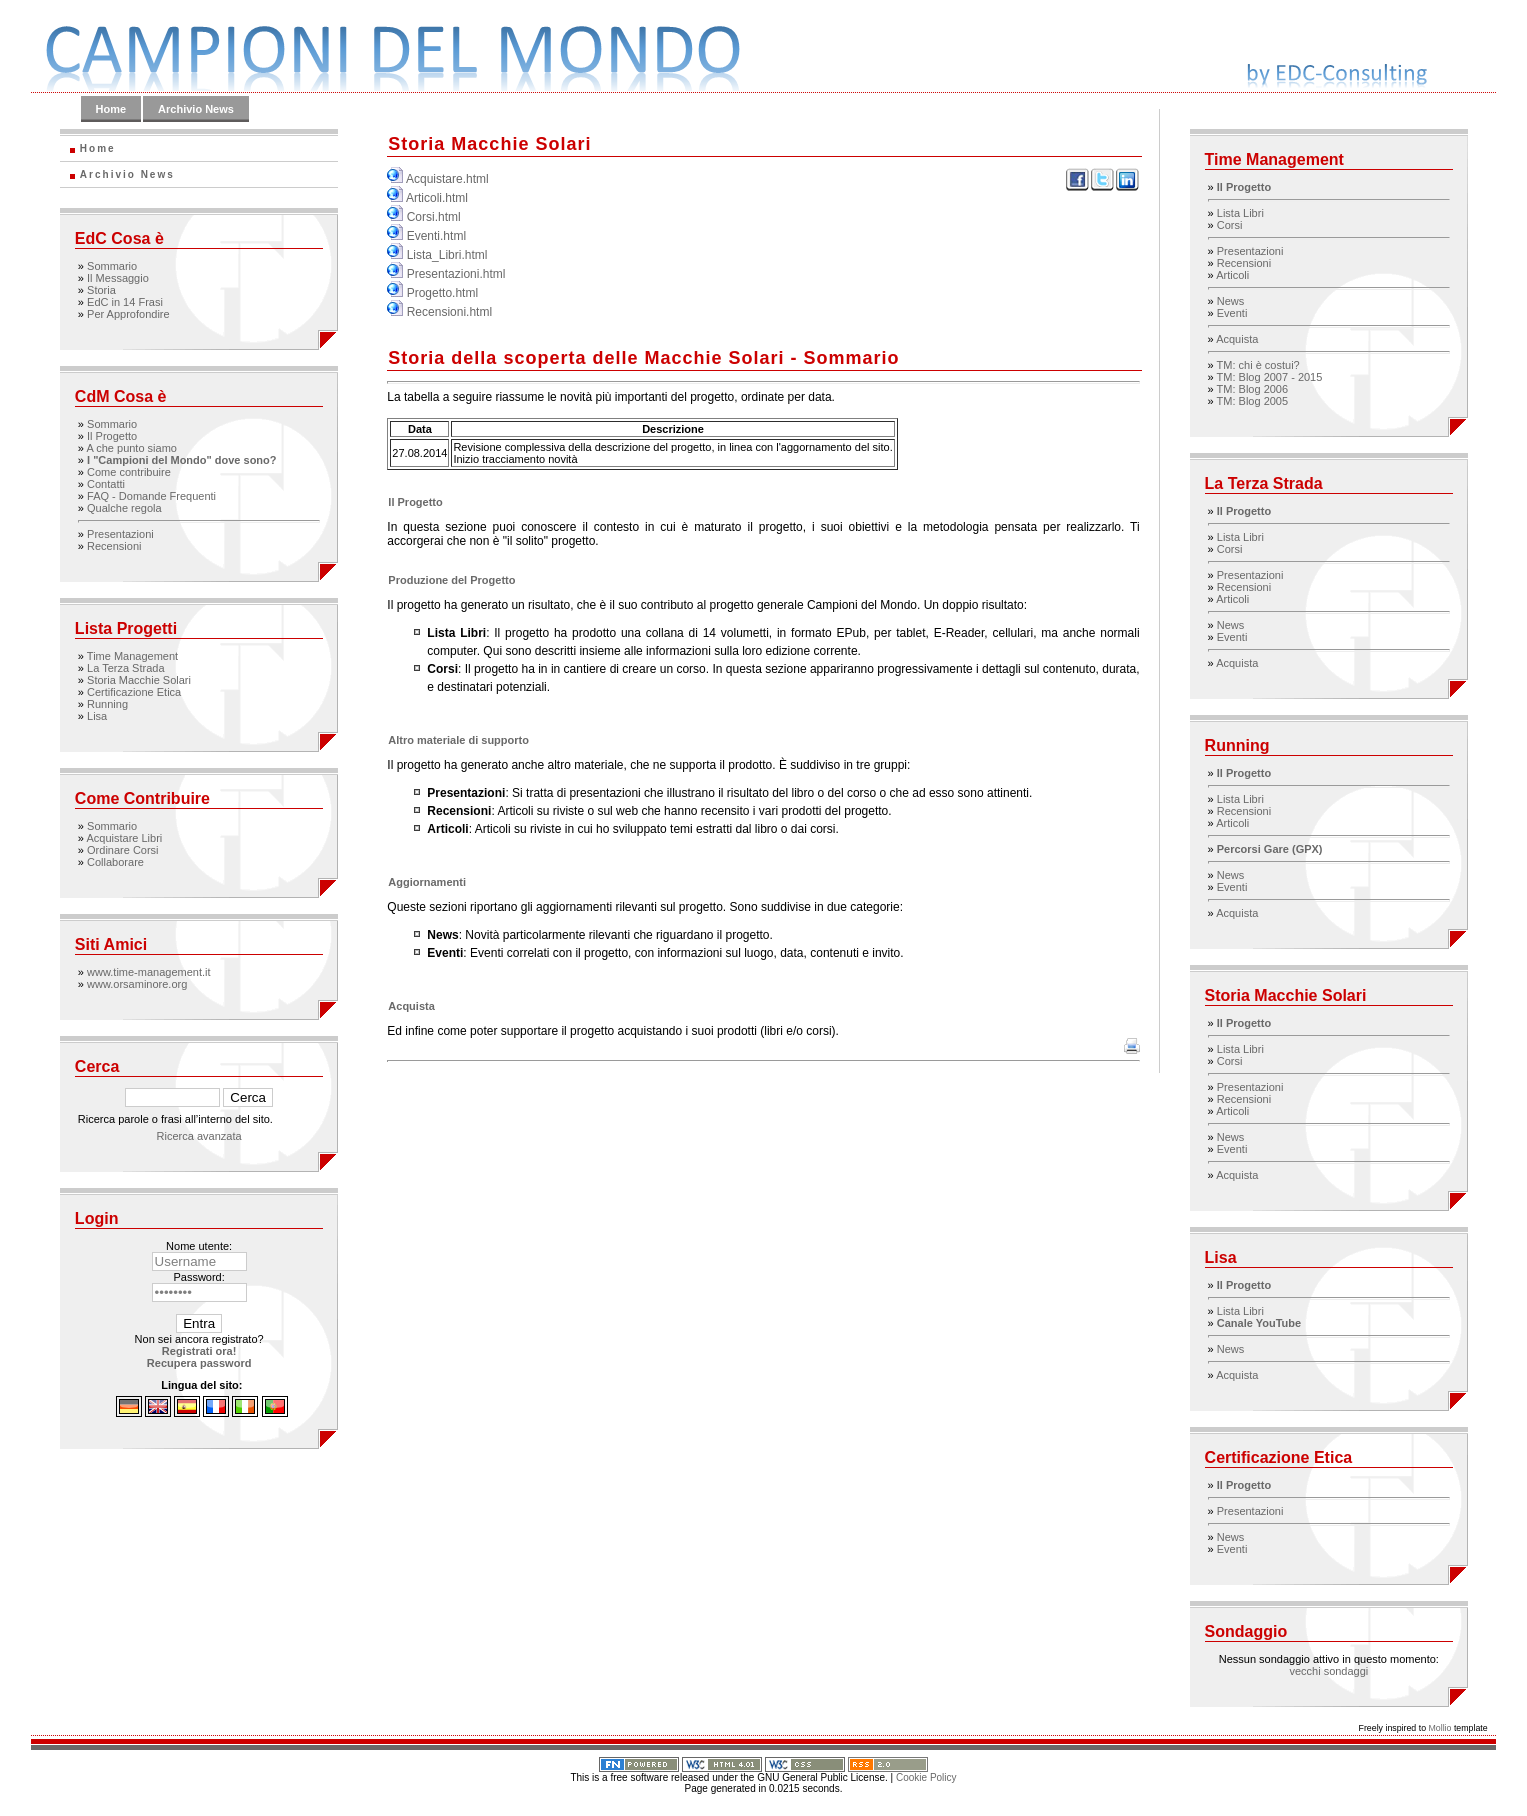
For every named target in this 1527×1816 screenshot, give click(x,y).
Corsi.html (434, 217)
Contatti (106, 484)
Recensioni (114, 546)
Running (107, 704)
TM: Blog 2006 (1253, 389)
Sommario (112, 266)
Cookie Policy (926, 1777)
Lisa (97, 716)
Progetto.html (442, 293)
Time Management (132, 656)
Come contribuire (129, 472)
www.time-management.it (149, 972)
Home (111, 109)
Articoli (1232, 275)
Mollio (1439, 1728)
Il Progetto (112, 436)
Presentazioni (120, 534)
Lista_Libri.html (447, 255)
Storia (101, 290)
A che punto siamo (131, 448)
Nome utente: (199, 1246)
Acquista (1237, 339)
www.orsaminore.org (137, 984)
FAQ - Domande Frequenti (151, 496)
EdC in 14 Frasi (125, 302)
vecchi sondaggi (1328, 1671)
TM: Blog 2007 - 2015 (1270, 377)
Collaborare (115, 862)
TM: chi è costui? (1258, 365)
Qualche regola (124, 508)
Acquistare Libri (124, 838)
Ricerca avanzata (199, 1136)
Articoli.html (437, 198)
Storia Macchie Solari (139, 680)
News (1231, 301)
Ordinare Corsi (123, 850)
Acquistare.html (447, 179)
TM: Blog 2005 (1253, 401)
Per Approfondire (128, 314)
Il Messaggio (118, 278)
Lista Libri (1240, 213)
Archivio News (196, 109)
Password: (198, 1277)
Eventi (1232, 313)
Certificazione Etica (134, 692)
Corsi (1230, 225)
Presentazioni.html (456, 274)
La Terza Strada (125, 668)
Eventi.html (436, 236)
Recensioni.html (449, 312)
